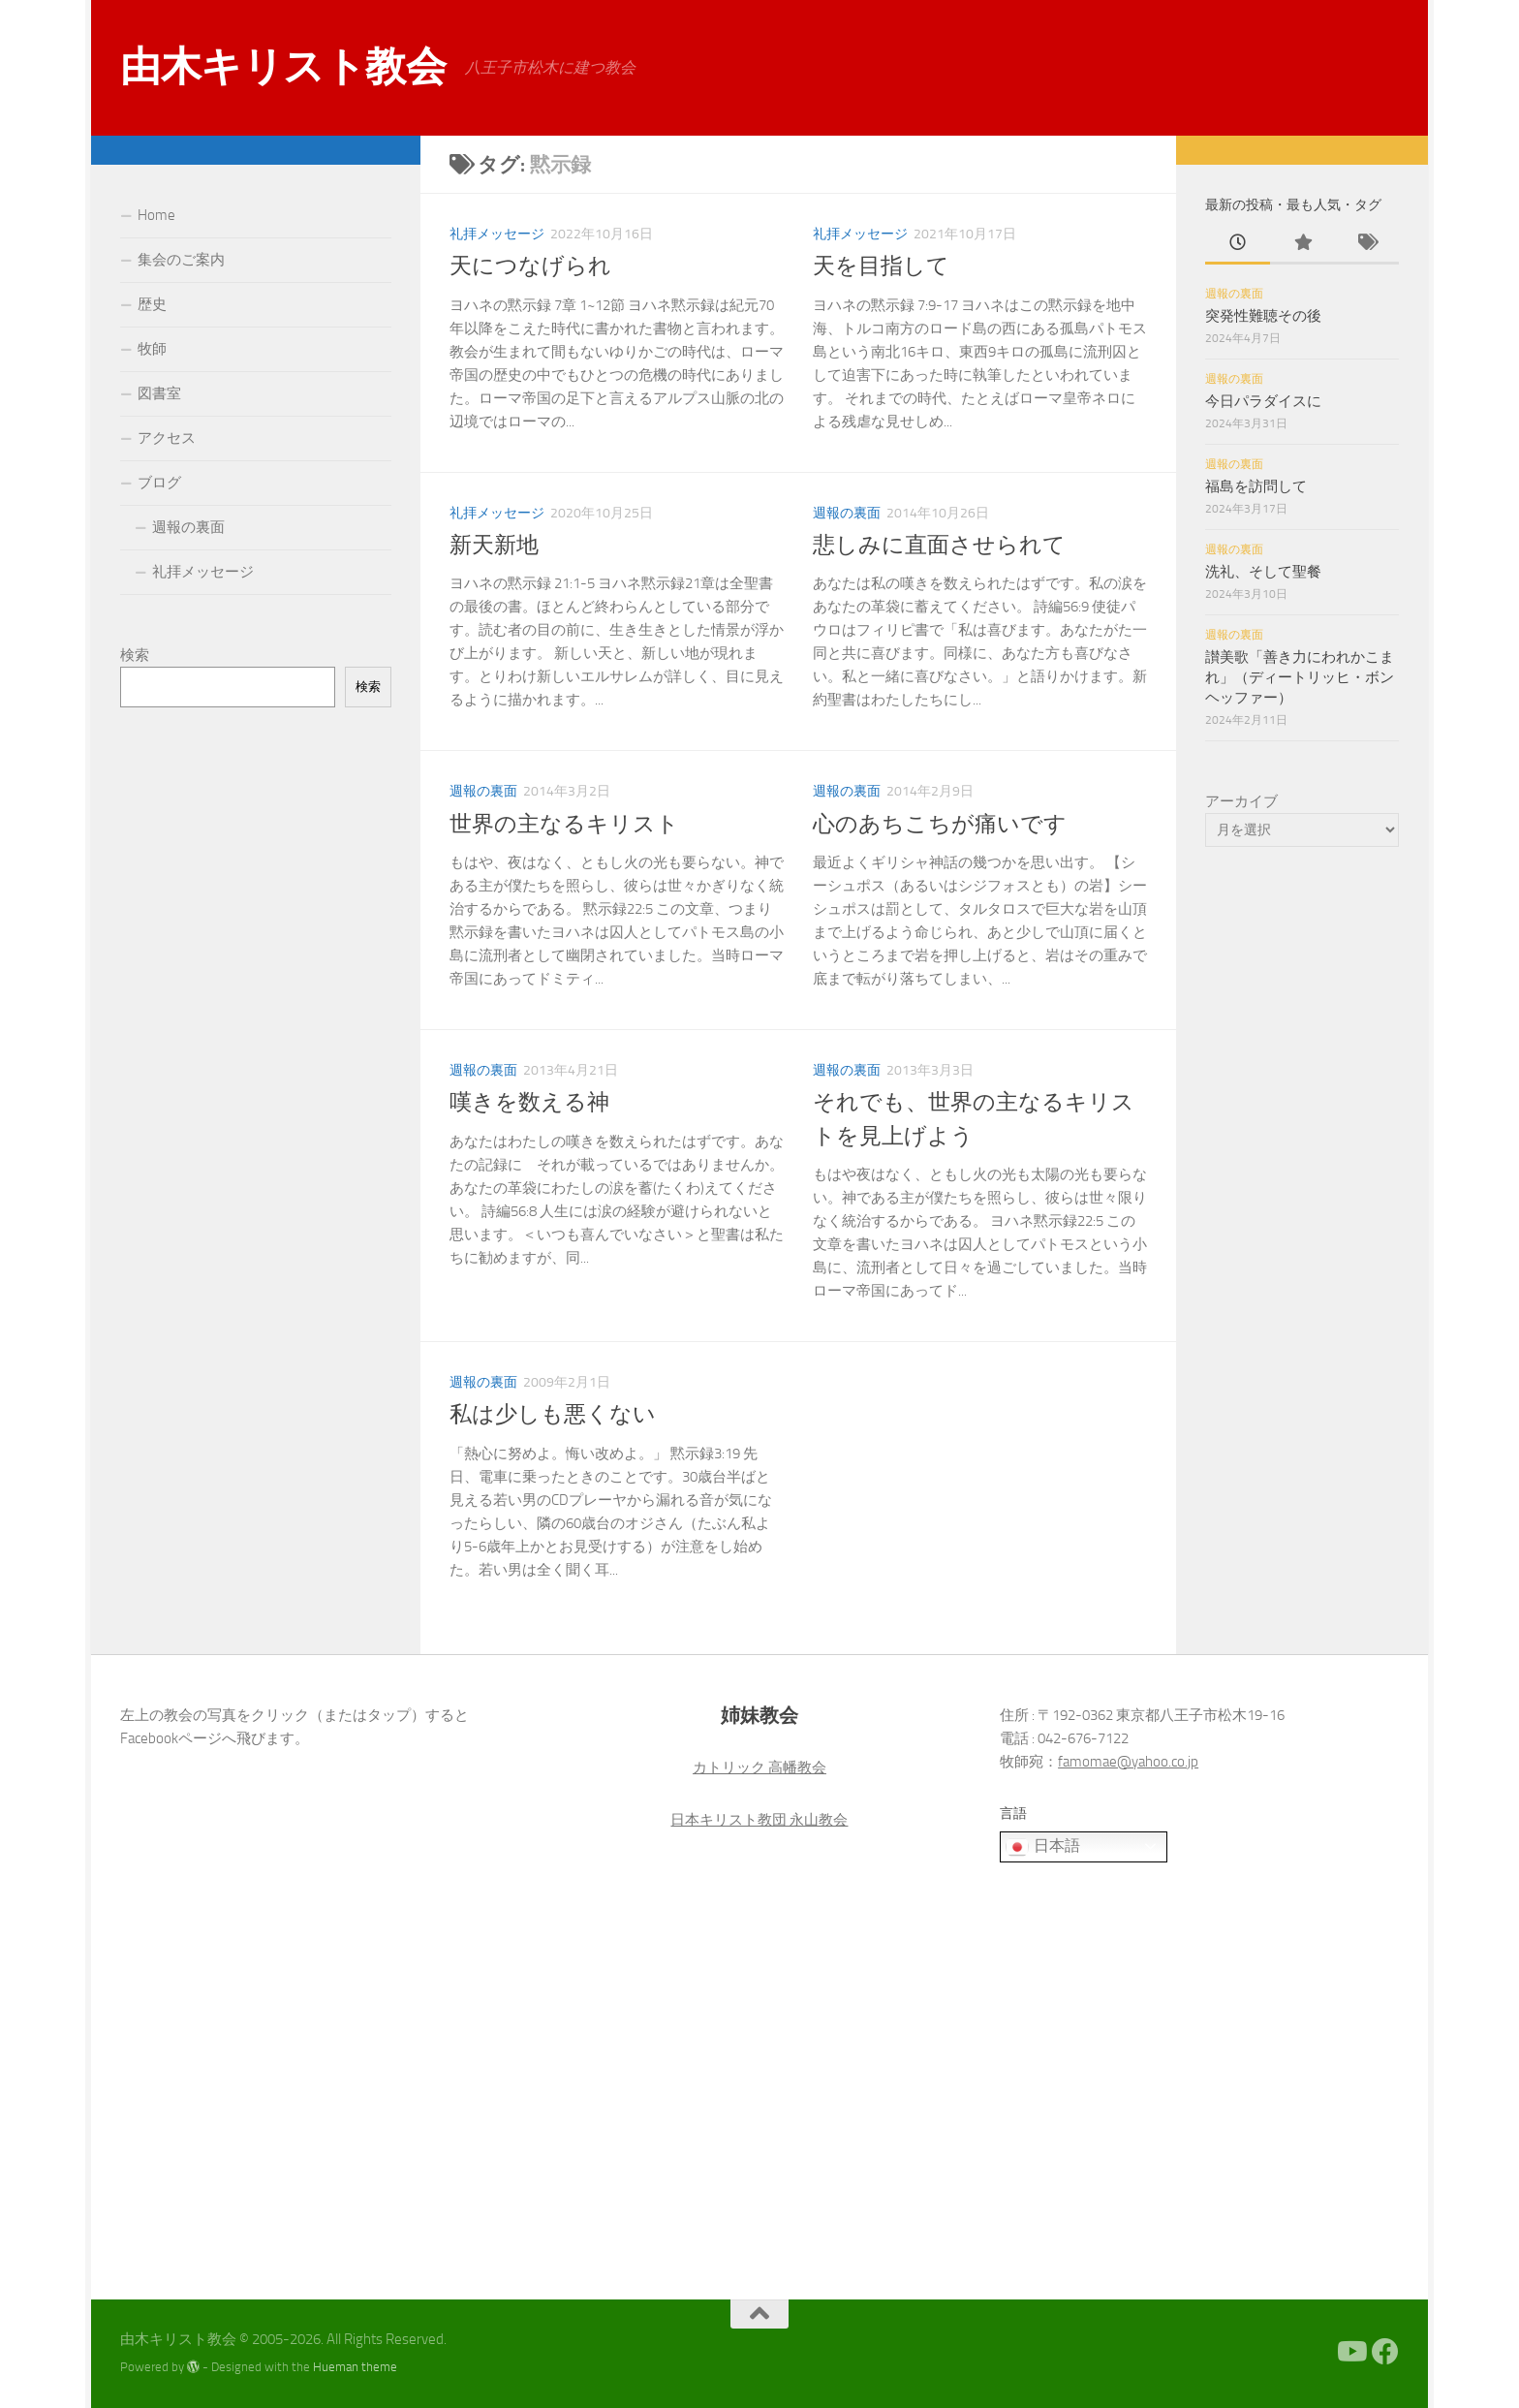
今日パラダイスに (1263, 401)
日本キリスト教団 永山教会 (759, 1820)
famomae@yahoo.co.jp (1128, 1761)
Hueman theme (355, 2367)
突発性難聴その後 (1263, 316)
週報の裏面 (847, 513)
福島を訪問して (1256, 486)
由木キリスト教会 (283, 67)
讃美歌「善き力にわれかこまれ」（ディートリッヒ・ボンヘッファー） (1299, 677)
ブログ (159, 482)
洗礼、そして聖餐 (1263, 571)
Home (156, 215)
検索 (134, 655)
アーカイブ (1241, 801)
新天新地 (494, 545)
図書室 (159, 393)
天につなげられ (530, 266)
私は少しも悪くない (553, 1414)
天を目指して (881, 266)
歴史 (152, 304)
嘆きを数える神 (529, 1102)
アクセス (167, 438)
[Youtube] (1350, 2351)
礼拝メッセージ (497, 234)
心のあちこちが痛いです (940, 824)
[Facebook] (1385, 2351)
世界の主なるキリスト (564, 824)
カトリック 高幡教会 (759, 1767)
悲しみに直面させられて (939, 545)
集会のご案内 (181, 259)
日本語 (1042, 1847)
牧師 (152, 349)
